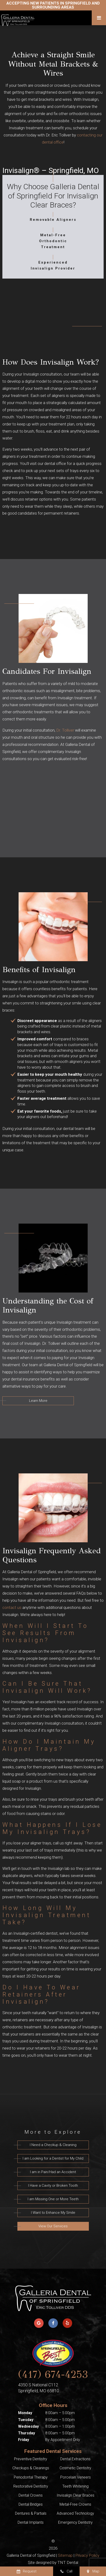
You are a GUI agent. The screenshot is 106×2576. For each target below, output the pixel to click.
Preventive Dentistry (30, 2459)
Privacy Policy (87, 2555)
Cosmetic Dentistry (75, 2468)
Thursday (26, 2433)
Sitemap (65, 2555)
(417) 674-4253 (53, 2374)
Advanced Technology (75, 2513)
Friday (23, 2439)
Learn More (38, 1401)
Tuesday (25, 2419)
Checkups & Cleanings (30, 2468)
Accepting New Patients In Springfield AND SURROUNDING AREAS (53, 5)
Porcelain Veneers (75, 2477)
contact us (11, 1607)
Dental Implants (31, 2522)
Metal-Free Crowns (75, 2504)
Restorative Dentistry (30, 2486)
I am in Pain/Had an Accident (53, 2172)
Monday (25, 2413)
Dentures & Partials (30, 2513)
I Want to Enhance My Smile (53, 2212)
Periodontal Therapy (31, 2477)
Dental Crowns (31, 2495)
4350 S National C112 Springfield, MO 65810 (38, 2387)
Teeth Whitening (75, 2486)
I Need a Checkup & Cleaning (53, 2145)
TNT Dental (67, 2562)
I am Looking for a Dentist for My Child (53, 2158)
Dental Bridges (31, 2504)
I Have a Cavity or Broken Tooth (53, 2185)
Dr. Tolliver (65, 730)
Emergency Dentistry (75, 2522)
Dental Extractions (75, 2459)
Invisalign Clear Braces (75, 2495)
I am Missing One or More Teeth (53, 2199)
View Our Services (53, 2226)
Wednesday (28, 2426)
